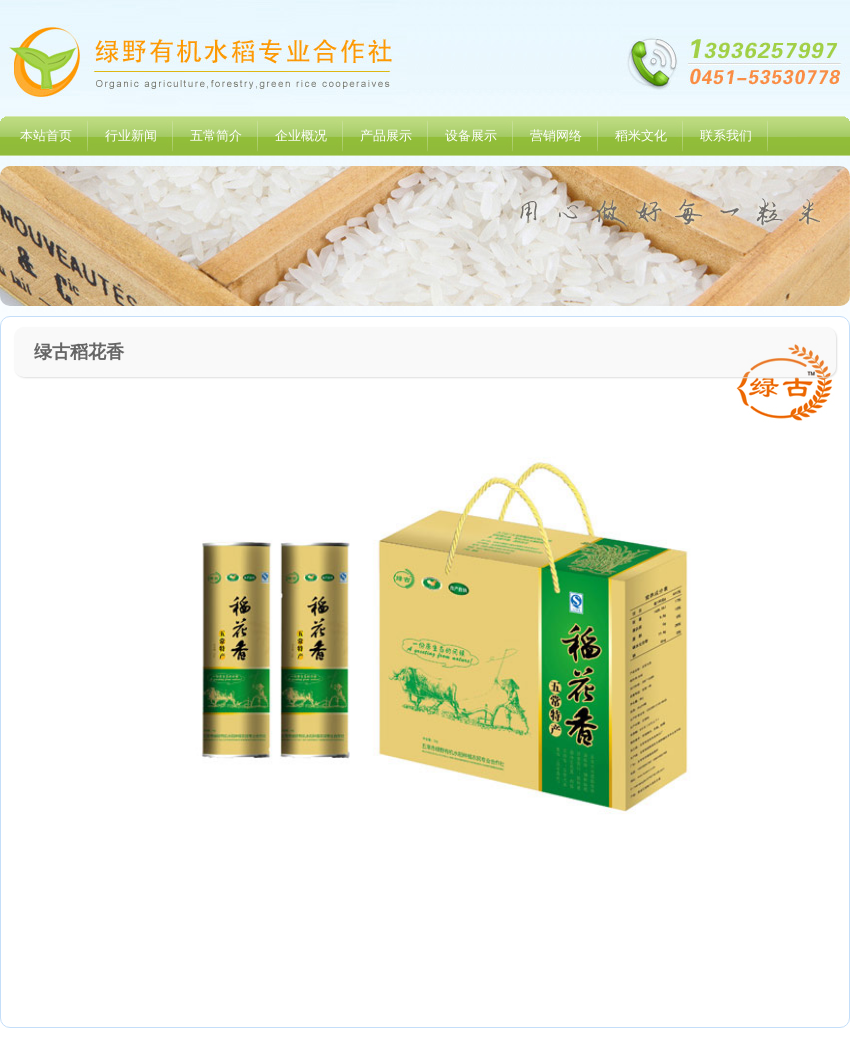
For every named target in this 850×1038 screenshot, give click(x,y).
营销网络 (556, 135)
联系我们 (726, 135)
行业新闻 (131, 135)
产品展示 (386, 135)
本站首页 (46, 135)
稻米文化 (641, 135)
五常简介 (216, 135)
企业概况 (301, 135)
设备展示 (471, 135)
